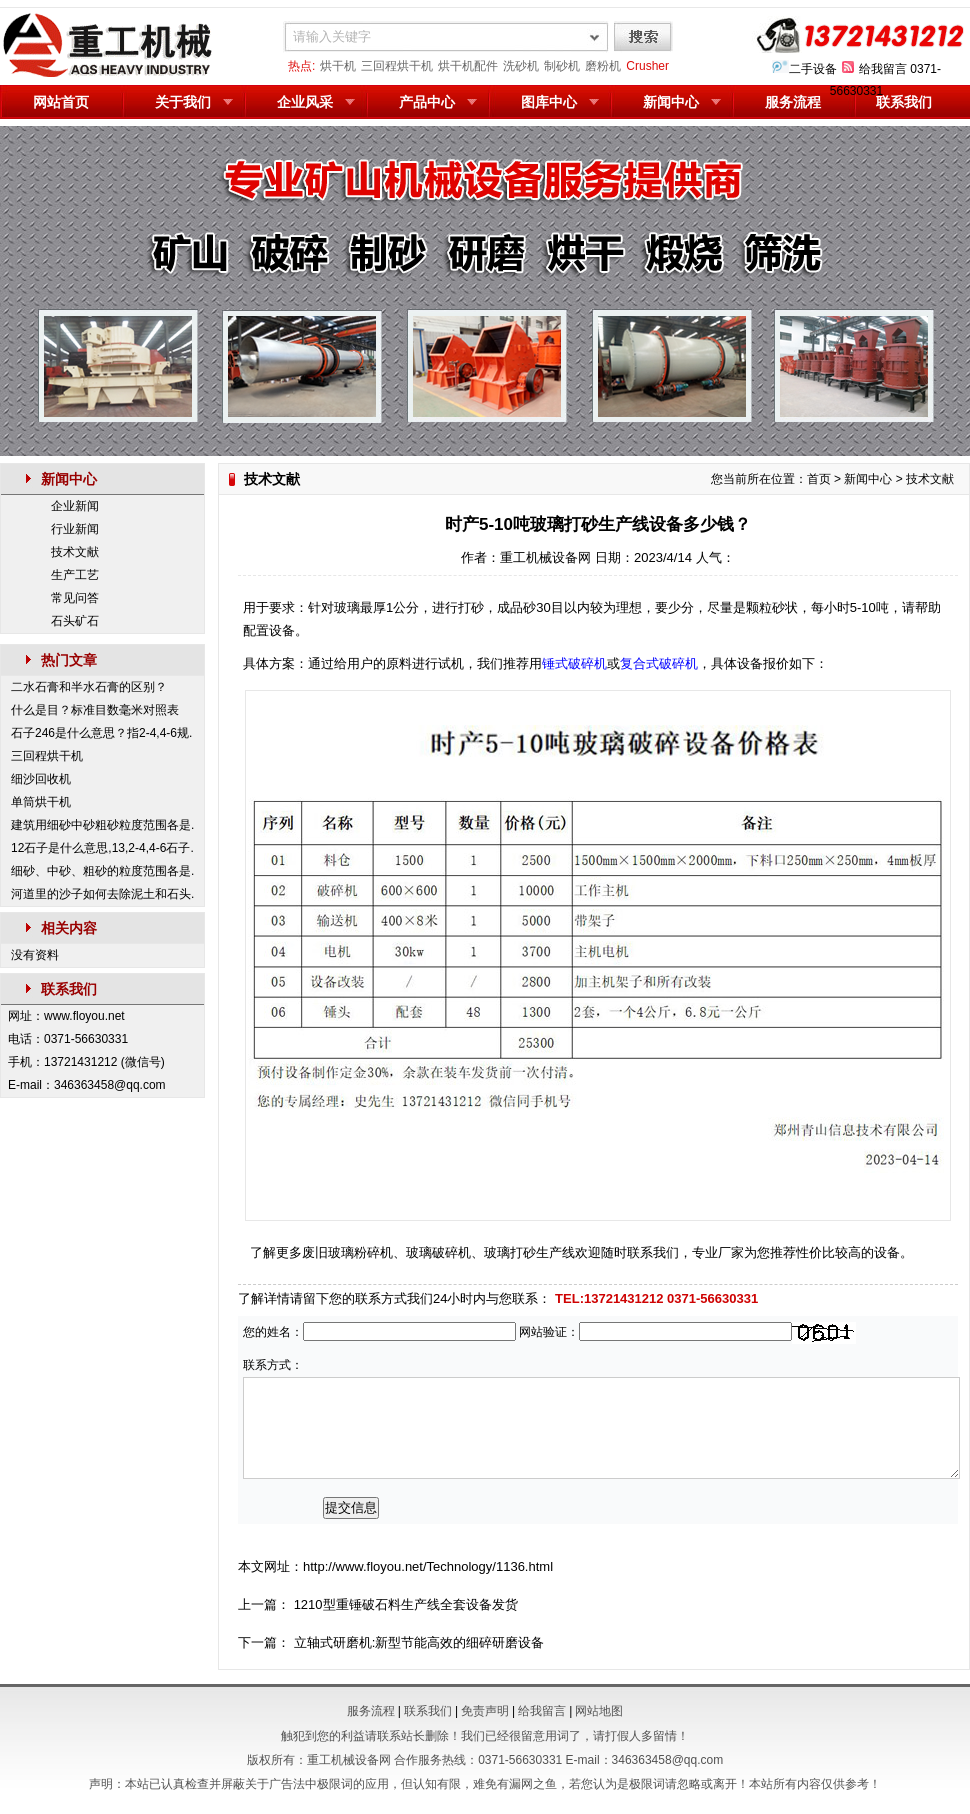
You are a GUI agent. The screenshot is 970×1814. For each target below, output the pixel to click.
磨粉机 (603, 66)
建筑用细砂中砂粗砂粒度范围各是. (102, 825)
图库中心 (549, 102)
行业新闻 (75, 529)
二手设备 (813, 69)
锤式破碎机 (574, 663)
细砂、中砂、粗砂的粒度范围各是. (102, 871)
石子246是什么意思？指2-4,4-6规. (101, 733)
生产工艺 (75, 575)
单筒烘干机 (41, 802)
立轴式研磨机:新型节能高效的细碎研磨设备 (419, 1642)
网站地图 (599, 1711)
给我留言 (883, 69)
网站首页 (61, 102)
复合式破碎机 (659, 663)
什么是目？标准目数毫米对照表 (95, 710)
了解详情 (264, 1298)
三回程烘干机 (397, 66)
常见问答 (75, 598)
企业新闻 (75, 506)
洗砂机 (521, 66)
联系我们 (904, 102)
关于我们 (183, 102)
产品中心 (427, 102)
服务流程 (793, 102)
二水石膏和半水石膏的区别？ (89, 687)
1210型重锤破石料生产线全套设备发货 (406, 1604)
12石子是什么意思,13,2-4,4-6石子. (102, 848)
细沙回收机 (41, 779)
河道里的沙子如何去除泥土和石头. (102, 894)
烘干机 (338, 66)
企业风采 (305, 102)
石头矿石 (75, 621)
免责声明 (485, 1711)
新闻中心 (671, 102)
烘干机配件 (468, 66)
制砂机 (562, 66)
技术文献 (75, 552)
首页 (819, 479)
